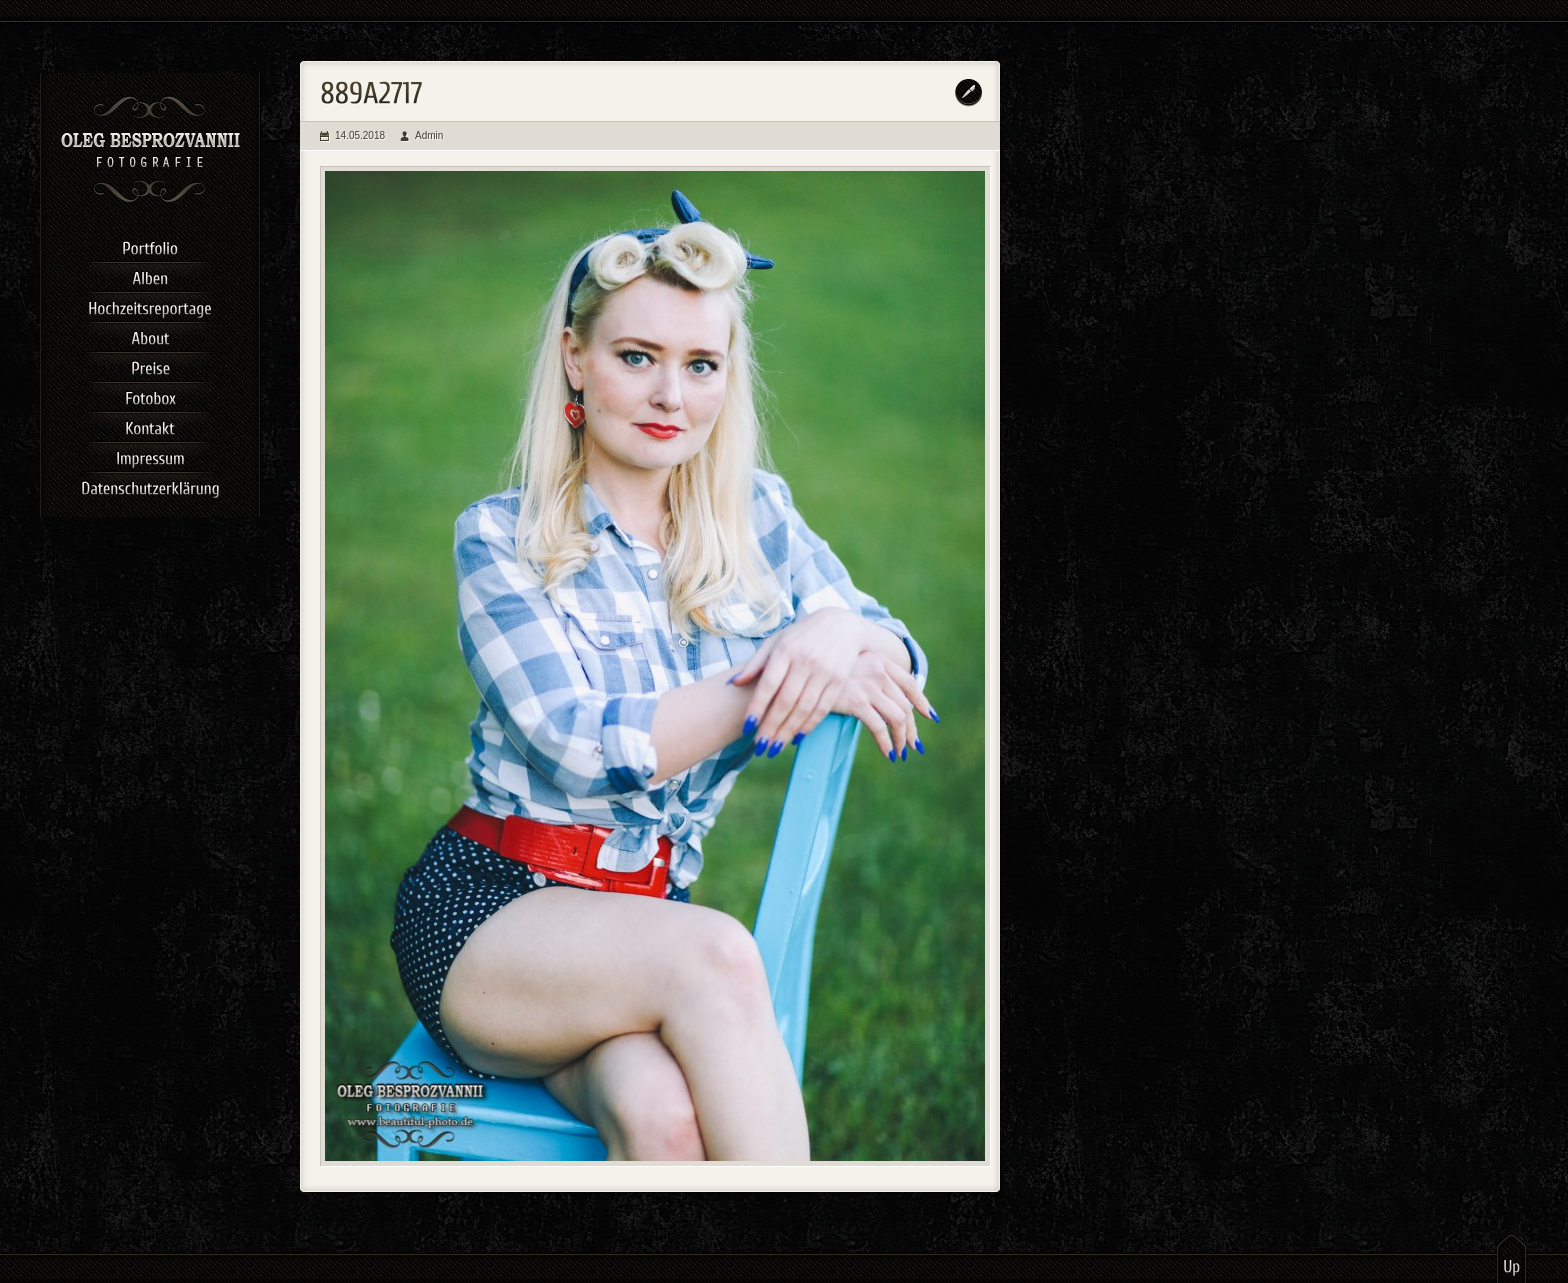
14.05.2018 (360, 135)
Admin (429, 135)
